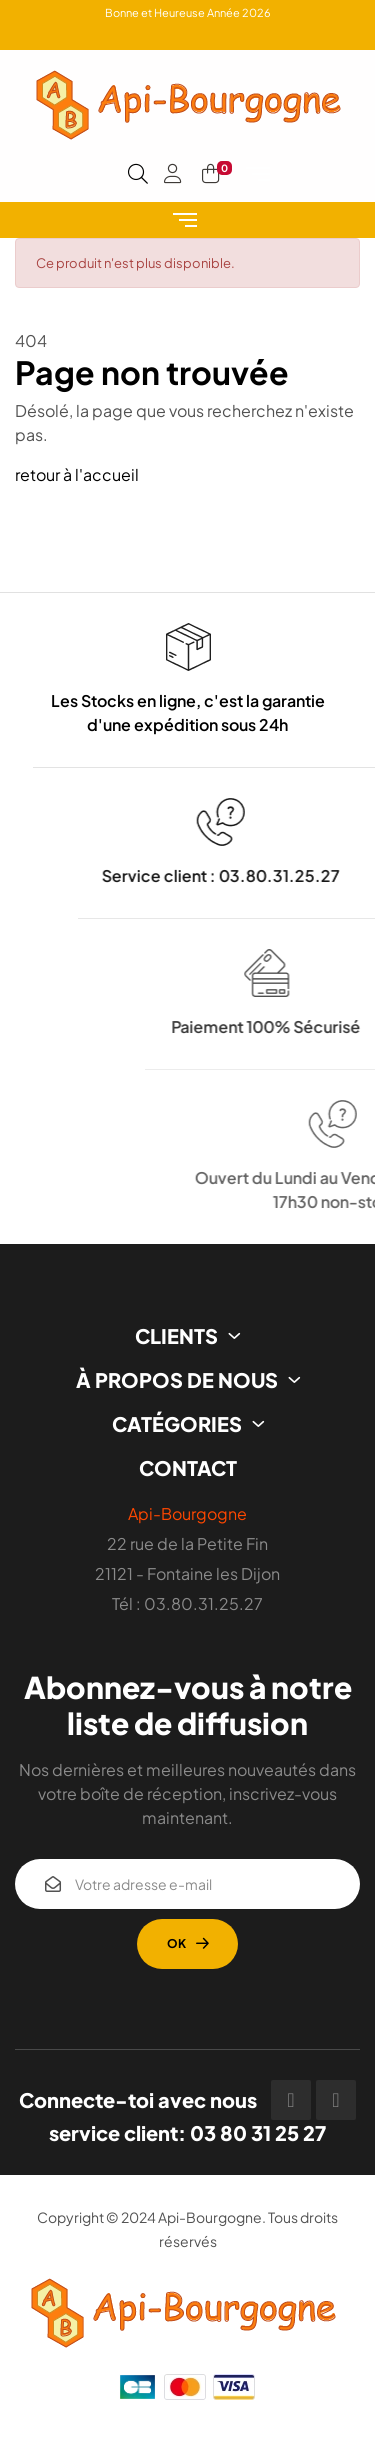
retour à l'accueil (77, 474)
